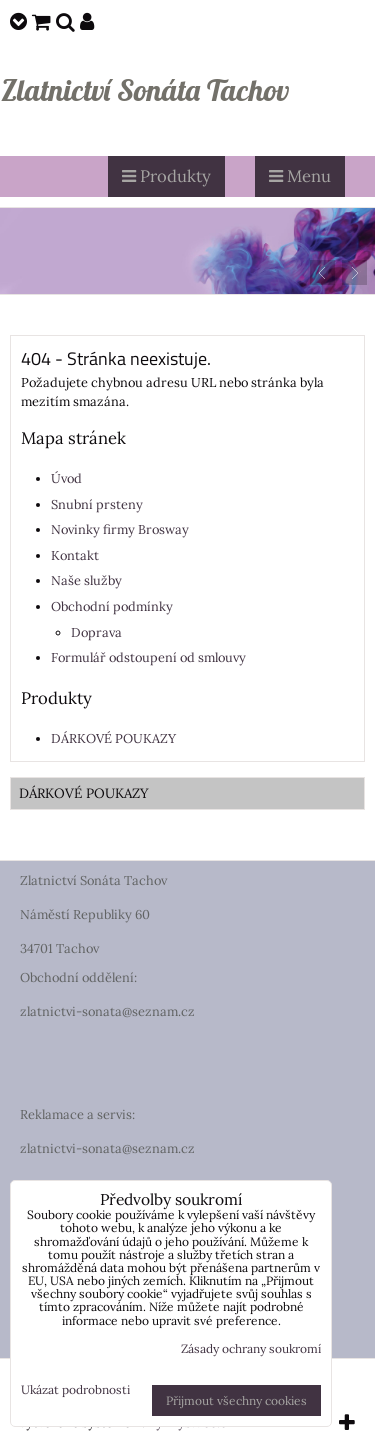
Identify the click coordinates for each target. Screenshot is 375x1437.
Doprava (96, 632)
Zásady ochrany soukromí (251, 1348)
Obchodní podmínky (112, 606)
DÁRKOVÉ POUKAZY (113, 738)
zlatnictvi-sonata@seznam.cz (107, 1011)
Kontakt (75, 555)
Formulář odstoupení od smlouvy (148, 657)
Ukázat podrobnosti (75, 1389)
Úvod (66, 478)
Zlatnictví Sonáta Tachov (145, 90)
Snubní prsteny (97, 504)
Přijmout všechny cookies (236, 1400)
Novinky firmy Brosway (120, 529)
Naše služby (86, 580)
